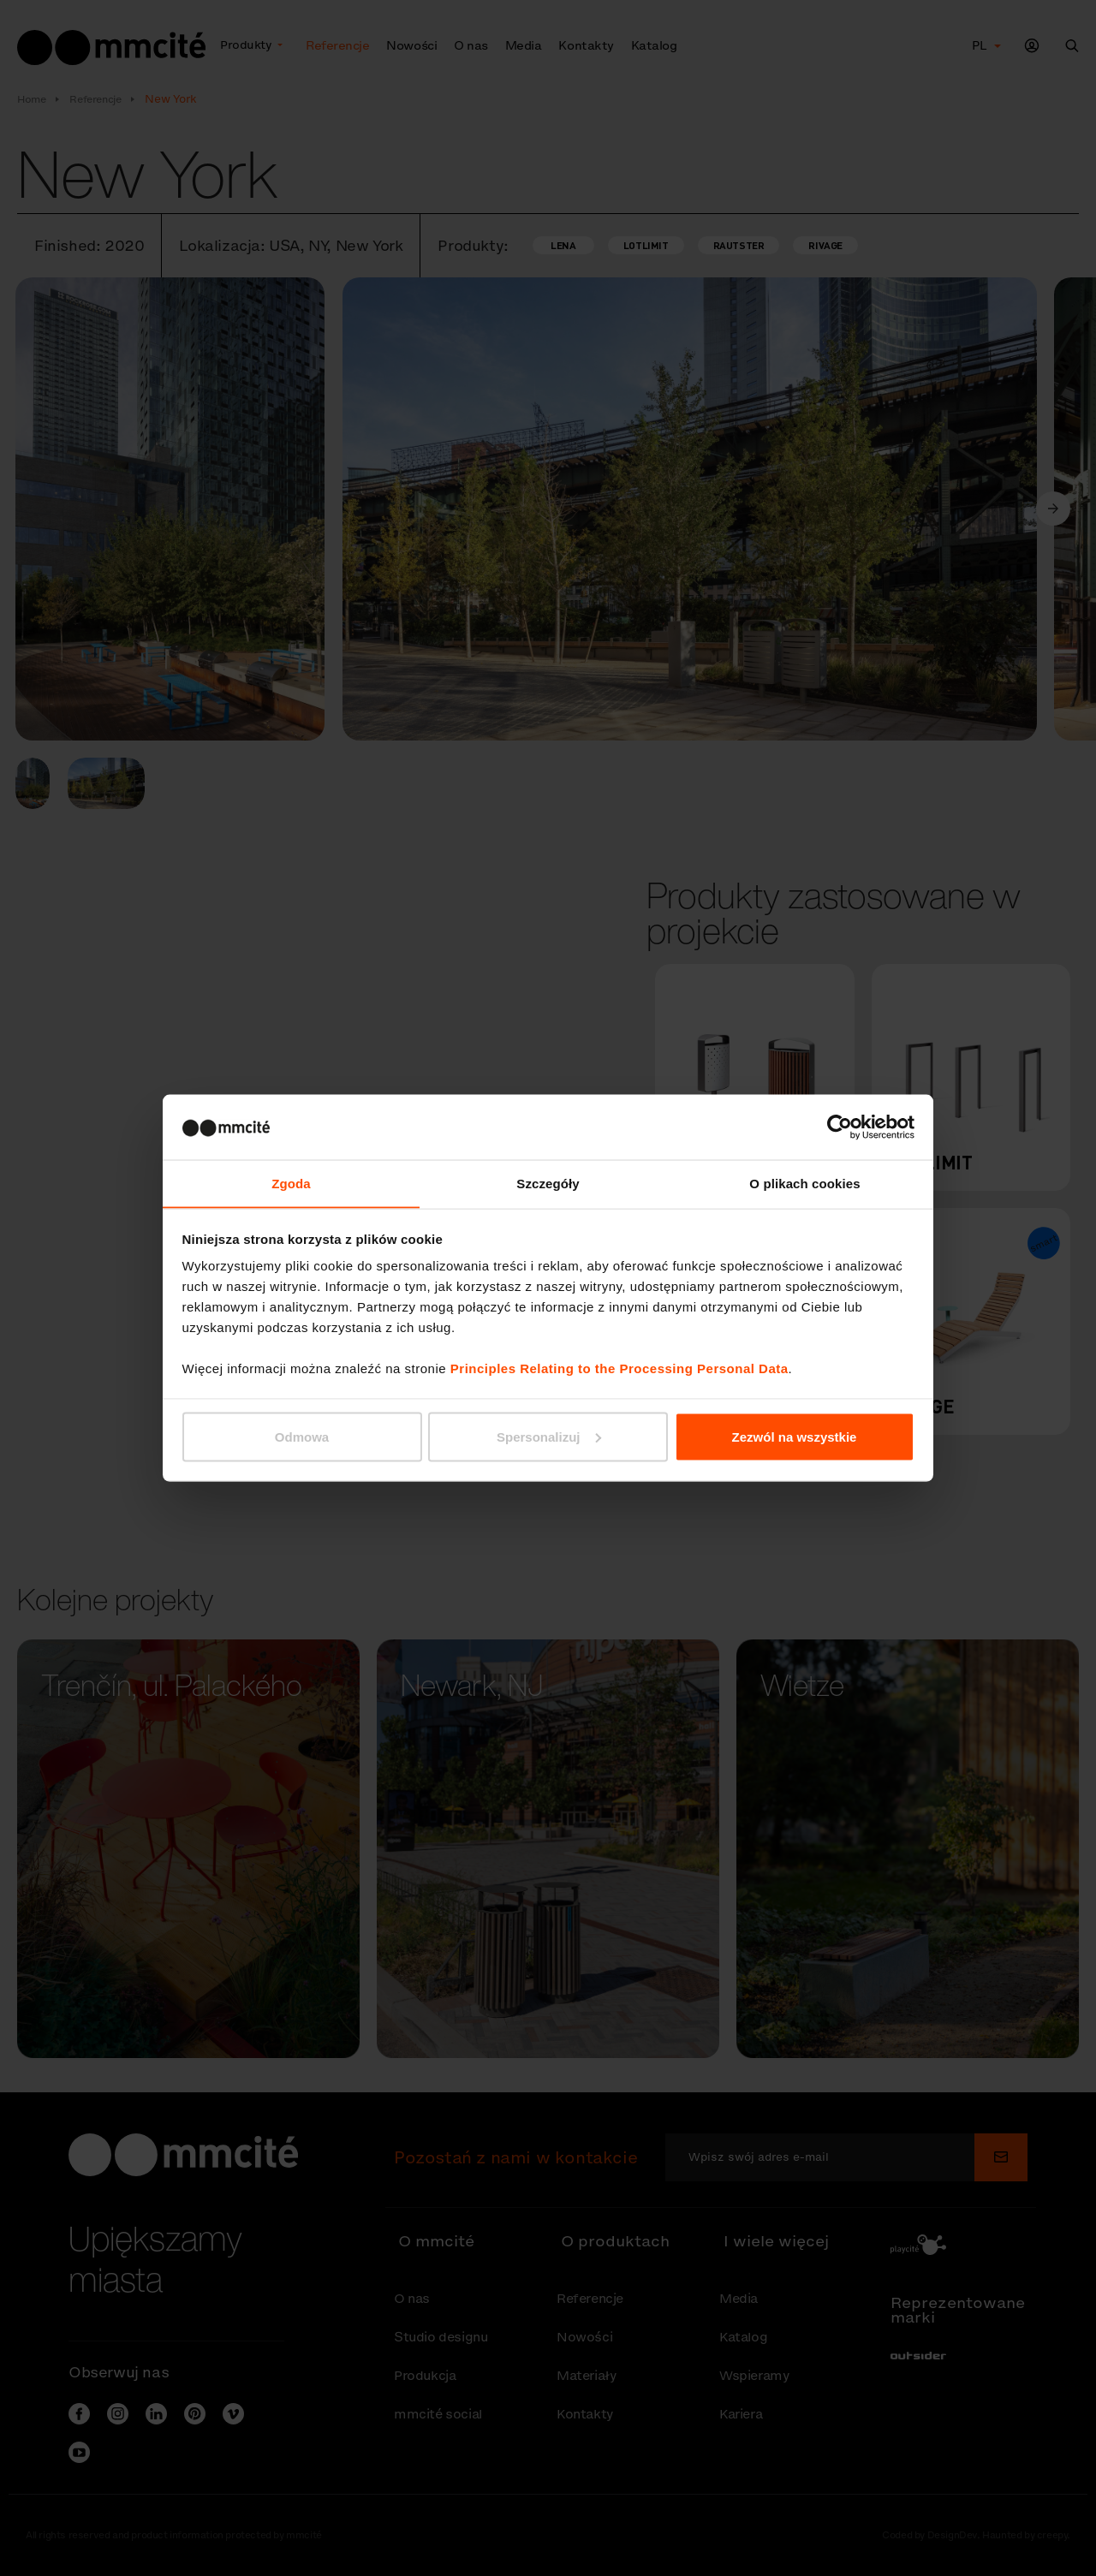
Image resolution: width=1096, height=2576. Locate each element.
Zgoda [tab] (291, 1182)
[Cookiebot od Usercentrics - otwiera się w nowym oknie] (839, 1126)
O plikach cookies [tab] (804, 1182)
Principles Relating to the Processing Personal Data (619, 1368)
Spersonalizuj (549, 1437)
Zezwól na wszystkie (794, 1437)
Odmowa (302, 1437)
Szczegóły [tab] (547, 1182)
